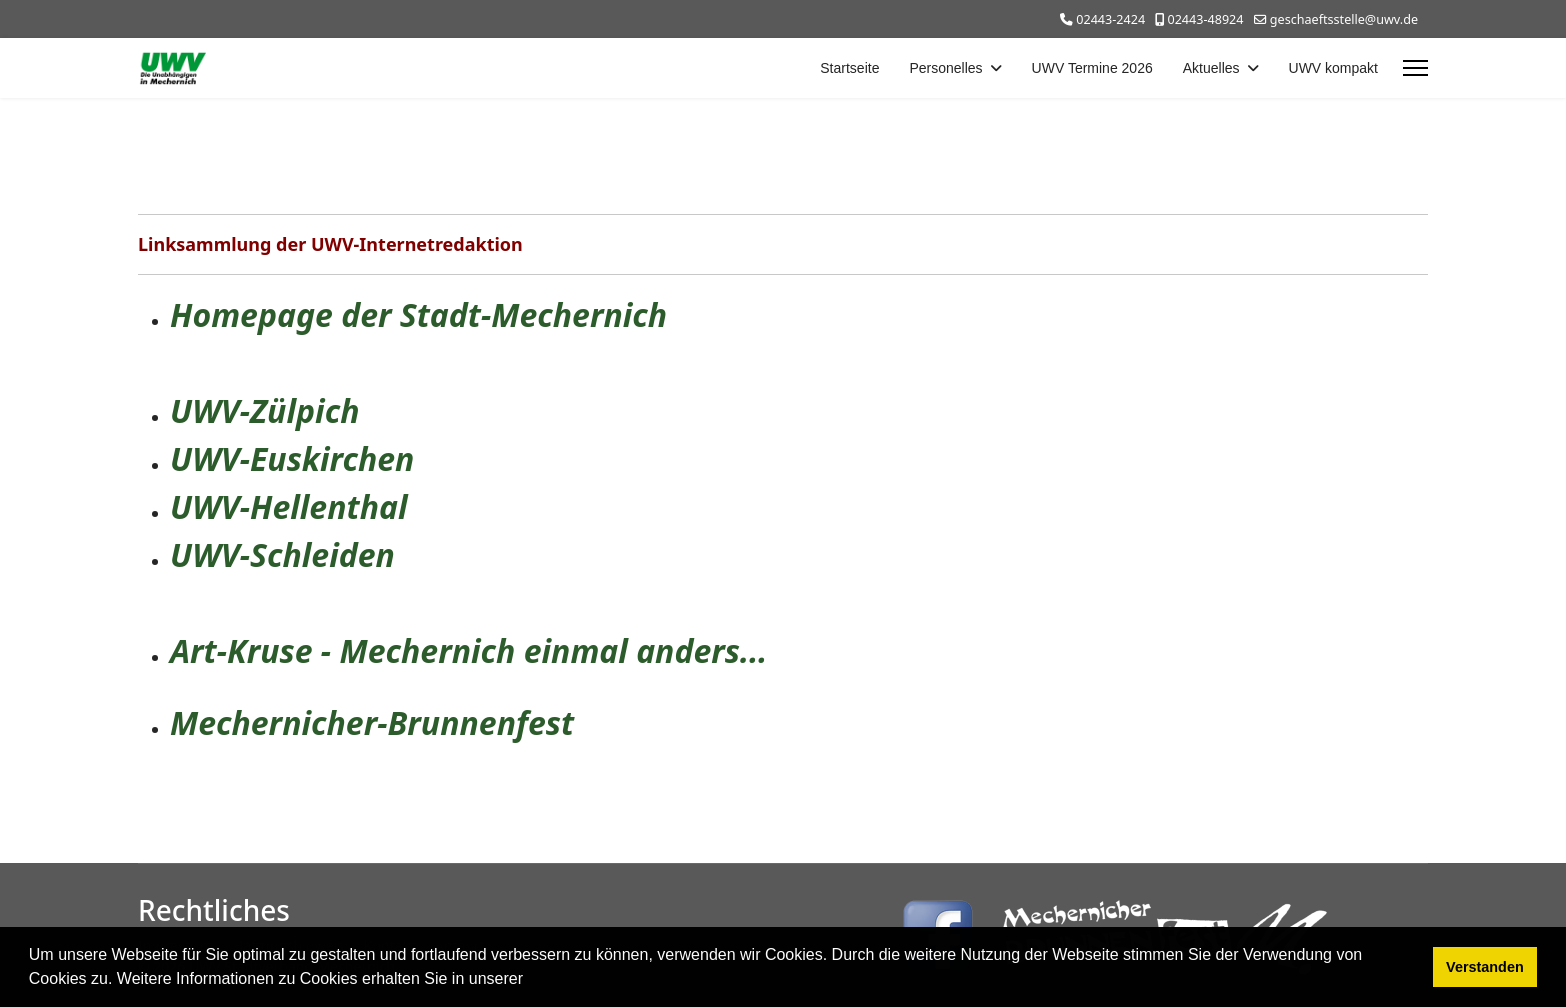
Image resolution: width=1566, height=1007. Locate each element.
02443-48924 (1205, 19)
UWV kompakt (1333, 68)
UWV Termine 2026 (1092, 68)
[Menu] (1415, 68)
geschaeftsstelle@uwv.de (1344, 19)
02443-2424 (1110, 19)
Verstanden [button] (1485, 967)
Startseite (849, 68)
